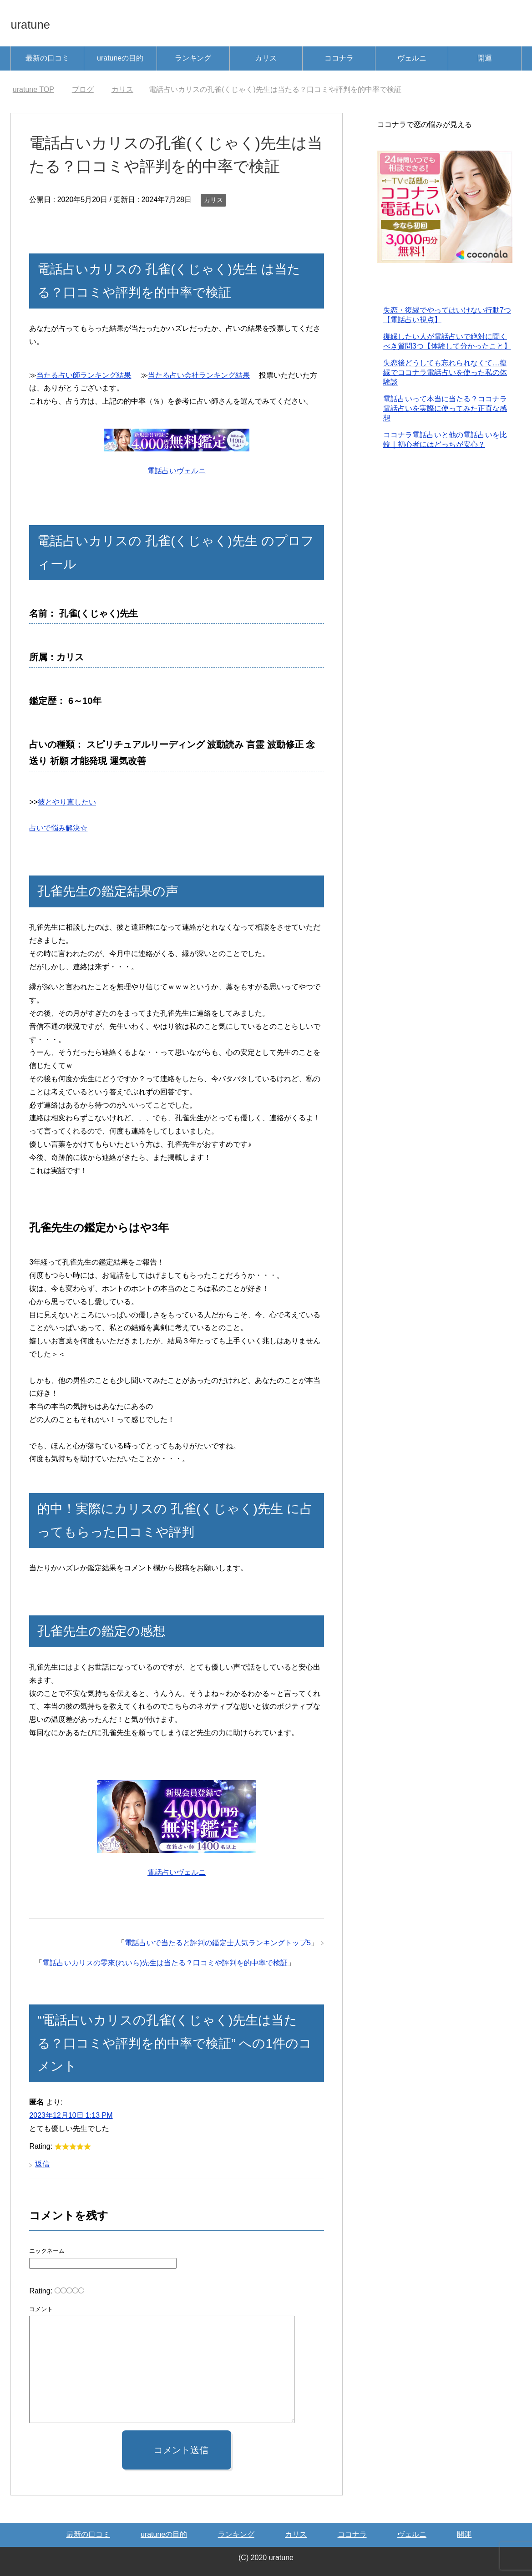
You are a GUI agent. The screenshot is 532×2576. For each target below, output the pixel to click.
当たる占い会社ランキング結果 (199, 375)
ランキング (193, 58)
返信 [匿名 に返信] (42, 2164)
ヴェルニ (411, 58)
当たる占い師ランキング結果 (83, 375)
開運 (484, 58)
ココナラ (339, 58)
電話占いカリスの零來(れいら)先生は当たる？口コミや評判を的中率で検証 (165, 1963)
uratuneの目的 (120, 58)
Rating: (41, 2291)
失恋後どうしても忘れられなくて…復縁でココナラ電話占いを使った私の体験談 (445, 373)
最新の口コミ (47, 58)
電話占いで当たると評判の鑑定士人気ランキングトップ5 (218, 1943)
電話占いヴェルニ (176, 471)
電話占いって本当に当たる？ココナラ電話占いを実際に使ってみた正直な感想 (445, 409)
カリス (266, 58)
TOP (33, 89)
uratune (38, 23)
